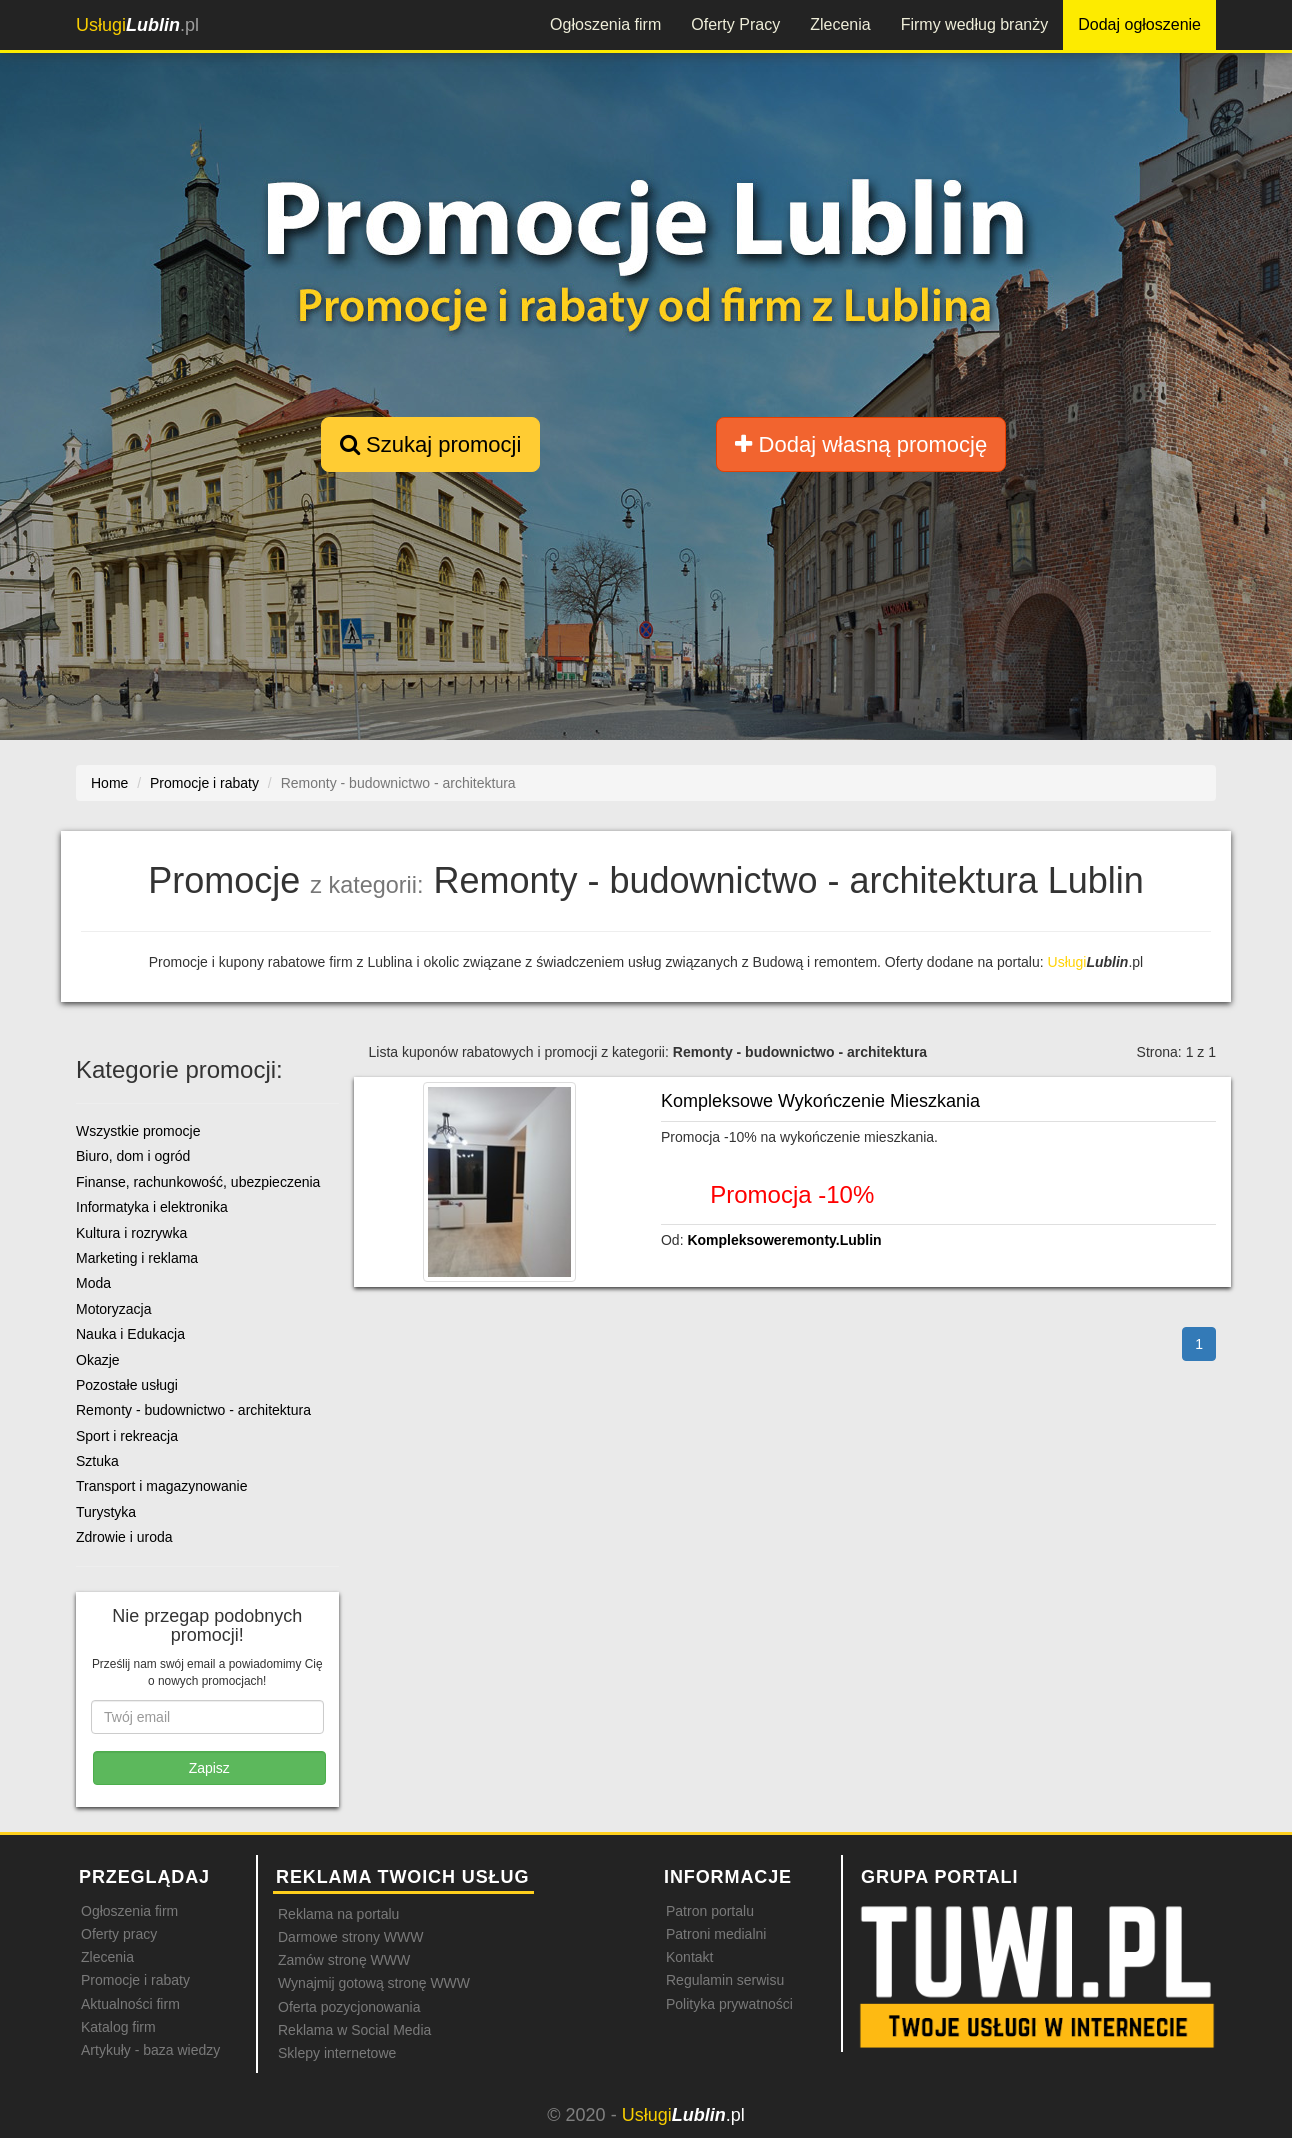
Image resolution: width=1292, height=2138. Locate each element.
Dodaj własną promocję (861, 444)
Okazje (98, 1360)
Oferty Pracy (735, 24)
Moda (93, 1283)
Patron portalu (710, 1911)
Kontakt (689, 1957)
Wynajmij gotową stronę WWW (374, 1983)
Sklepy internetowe (337, 2053)
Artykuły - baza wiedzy (150, 2050)
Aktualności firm (130, 2004)
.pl (137, 25)
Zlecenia (840, 24)
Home (109, 783)
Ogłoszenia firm (605, 24)
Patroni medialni (716, 1934)
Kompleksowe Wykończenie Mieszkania (820, 1101)
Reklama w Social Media (354, 2030)
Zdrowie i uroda (124, 1537)
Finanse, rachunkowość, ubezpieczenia (198, 1182)
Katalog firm (118, 2027)
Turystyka (106, 1512)
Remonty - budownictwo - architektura (193, 1410)
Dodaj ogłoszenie (1139, 24)
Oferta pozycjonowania (349, 2007)
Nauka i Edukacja (130, 1334)
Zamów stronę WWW (344, 1960)
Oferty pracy (119, 1934)
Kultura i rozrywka (131, 1233)
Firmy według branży (975, 24)
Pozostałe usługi (127, 1385)
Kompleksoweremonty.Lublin (784, 1240)
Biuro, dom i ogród (133, 1156)
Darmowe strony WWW (350, 1937)
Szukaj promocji (430, 444)
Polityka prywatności (729, 2004)
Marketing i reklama (137, 1258)
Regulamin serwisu (725, 1980)
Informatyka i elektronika (152, 1207)
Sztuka (97, 1461)
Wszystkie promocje (138, 1131)
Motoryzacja (113, 1309)
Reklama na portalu (338, 1914)
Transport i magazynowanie (161, 1486)
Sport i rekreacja (127, 1436)
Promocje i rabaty (135, 1980)
